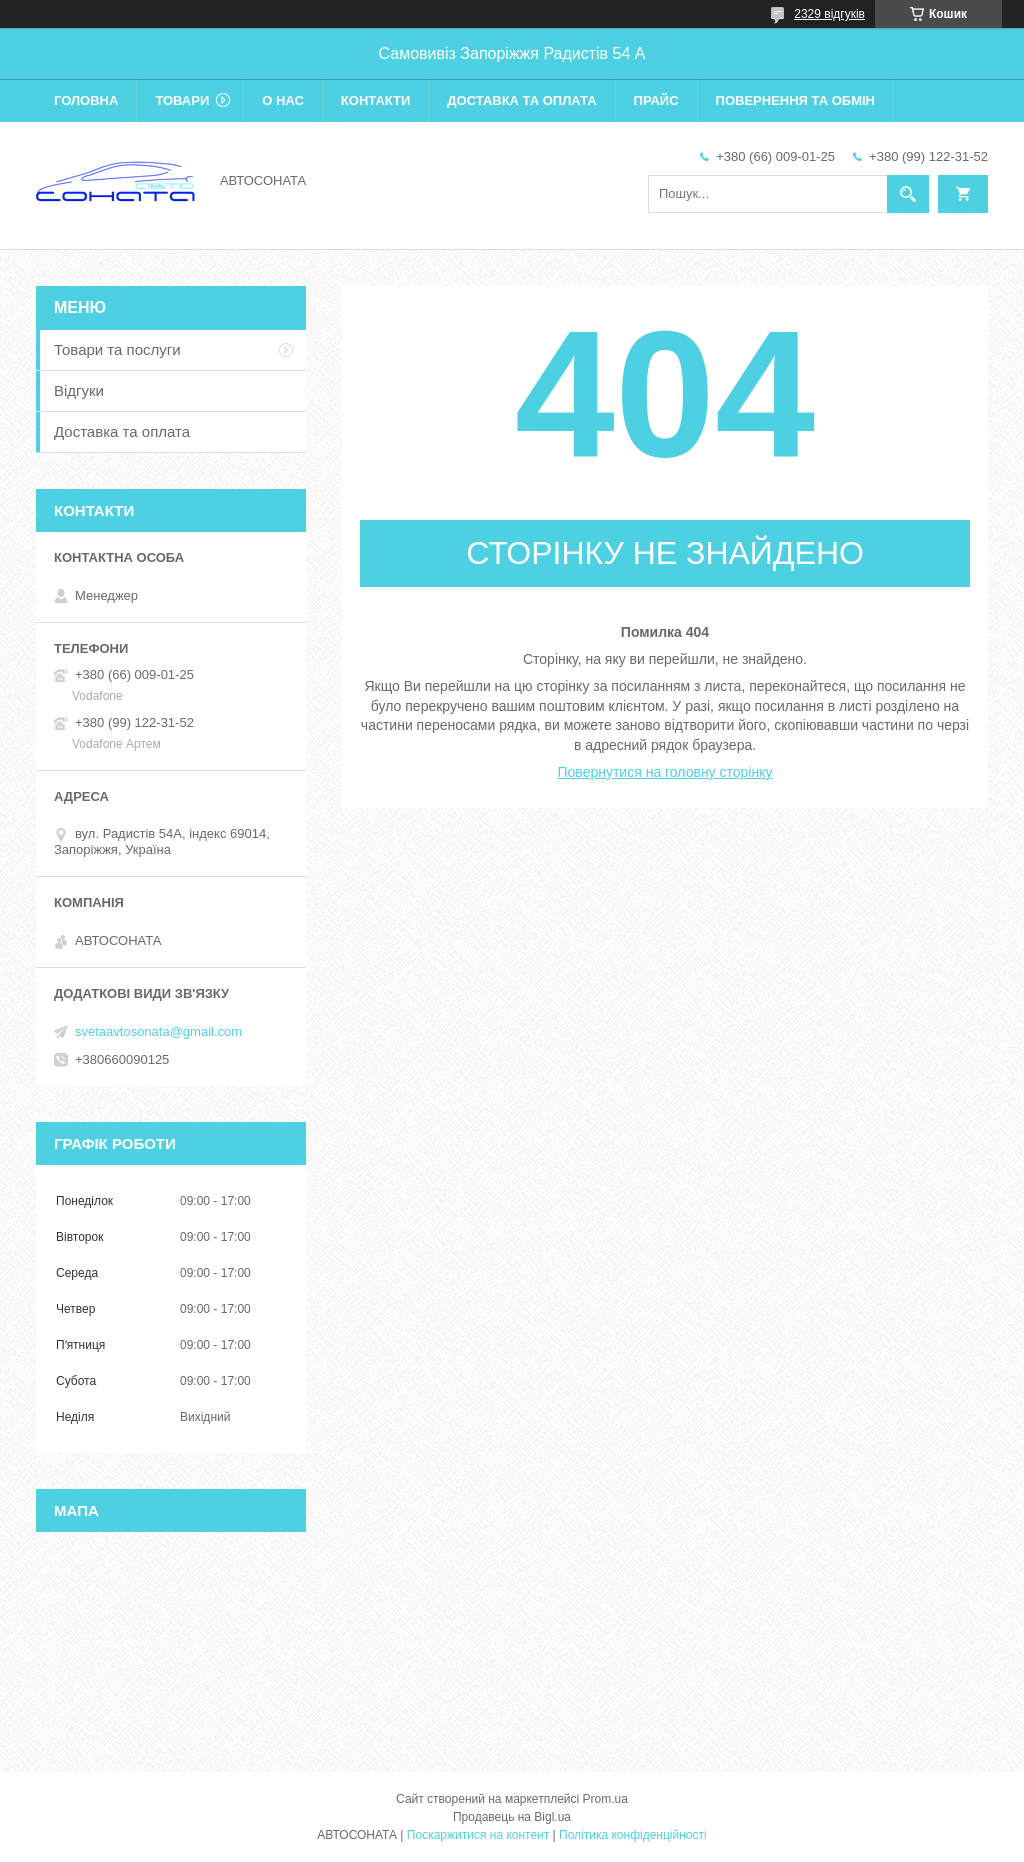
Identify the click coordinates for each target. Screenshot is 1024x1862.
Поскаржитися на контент (478, 1835)
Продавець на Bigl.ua (512, 1817)
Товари (182, 100)
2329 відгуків (829, 14)
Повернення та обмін (795, 100)
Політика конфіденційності (633, 1835)
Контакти (376, 100)
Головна (86, 100)
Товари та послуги (117, 349)
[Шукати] (908, 194)
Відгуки (79, 390)
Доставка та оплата (521, 100)
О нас (283, 100)
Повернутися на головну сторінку (665, 772)
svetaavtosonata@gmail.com (158, 1031)
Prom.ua (605, 1799)
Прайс (656, 100)
